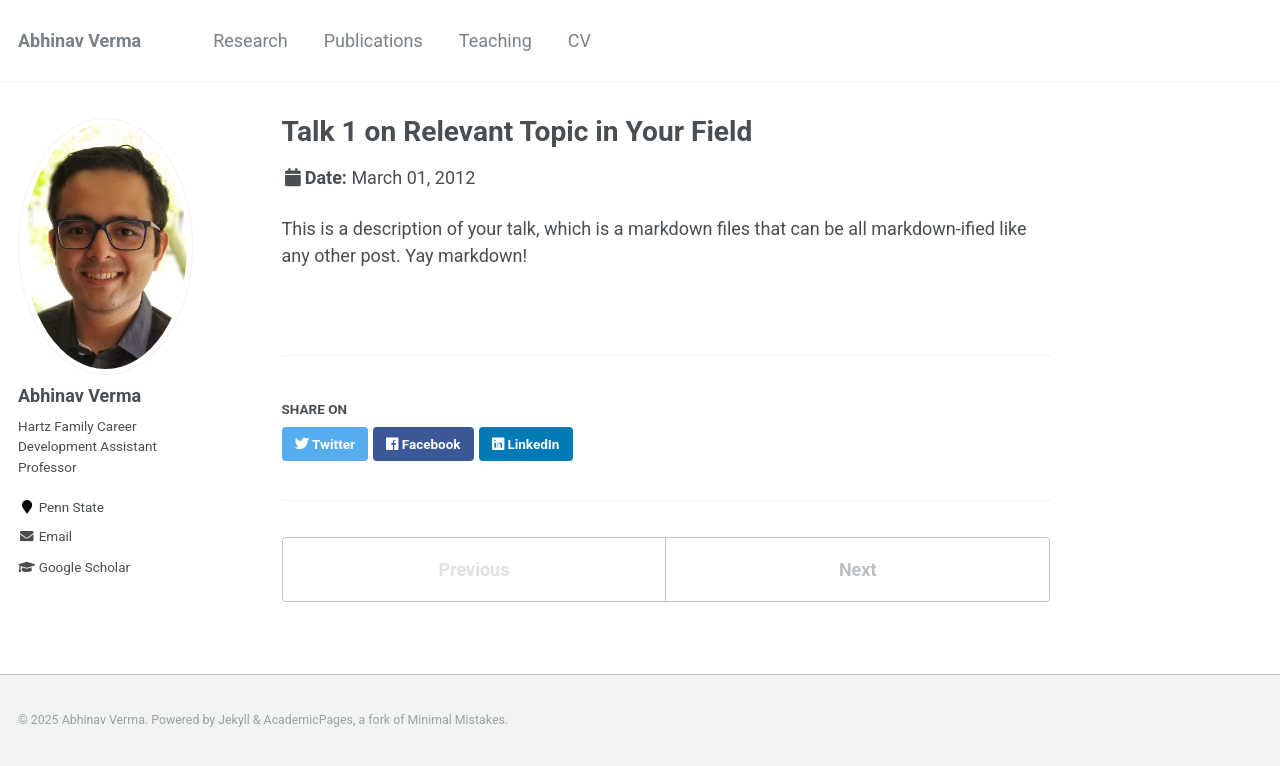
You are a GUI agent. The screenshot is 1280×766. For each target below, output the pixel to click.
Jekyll (234, 720)
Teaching (495, 40)
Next (858, 569)
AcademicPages (308, 720)
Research (250, 40)
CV (579, 40)
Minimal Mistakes (456, 720)
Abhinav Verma (79, 40)
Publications (373, 40)
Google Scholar (74, 567)
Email (45, 536)
